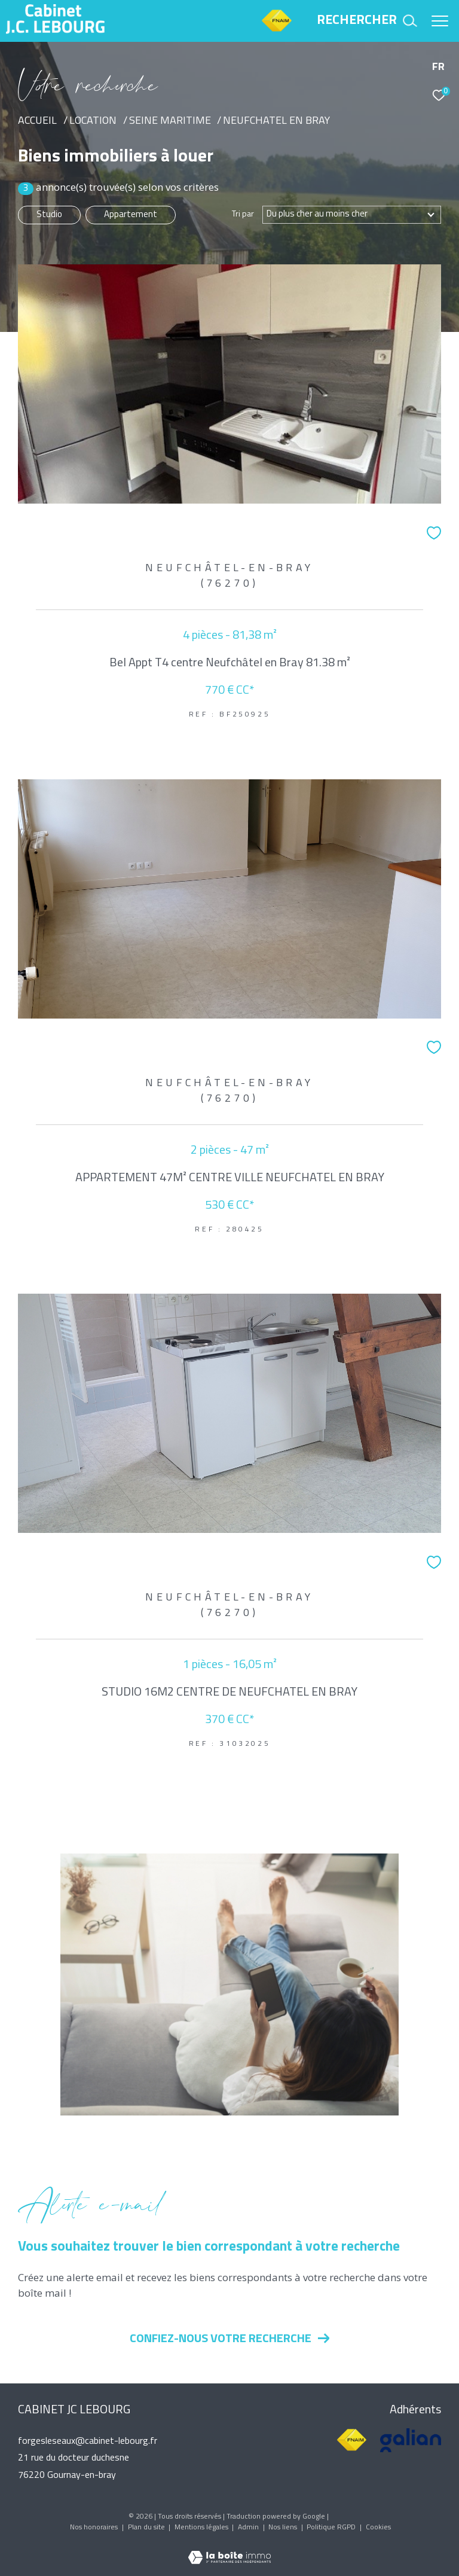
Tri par (243, 215)
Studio (49, 215)
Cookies (378, 2527)
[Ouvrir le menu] (440, 21)
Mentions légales (202, 2527)
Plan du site (147, 2527)
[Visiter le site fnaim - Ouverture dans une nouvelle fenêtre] (352, 2440)
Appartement (130, 215)
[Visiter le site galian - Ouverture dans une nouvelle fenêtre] (410, 2440)
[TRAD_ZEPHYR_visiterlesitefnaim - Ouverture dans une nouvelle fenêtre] (276, 30)
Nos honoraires (95, 2527)
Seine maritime (170, 121)
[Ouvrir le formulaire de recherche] (367, 21)
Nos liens (283, 2527)
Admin (249, 2527)
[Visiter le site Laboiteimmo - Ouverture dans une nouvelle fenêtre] (229, 2550)
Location (93, 121)
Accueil (37, 121)
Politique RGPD (331, 2527)
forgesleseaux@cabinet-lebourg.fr (87, 2441)
